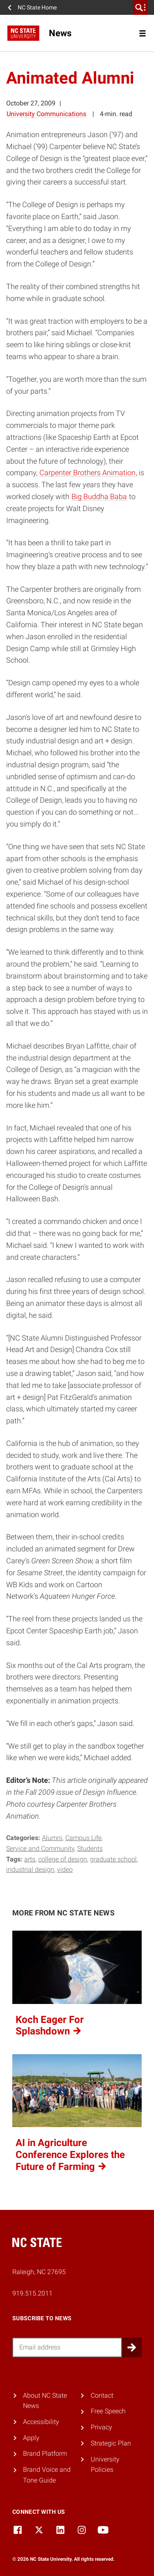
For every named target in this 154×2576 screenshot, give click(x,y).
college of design (62, 1859)
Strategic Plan (111, 2443)
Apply (31, 2438)
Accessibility (41, 2422)
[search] (140, 7)
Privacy (101, 2427)
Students (90, 1848)
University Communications (46, 114)
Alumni (52, 1838)
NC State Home (37, 7)
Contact (102, 2395)
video (65, 1869)
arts (29, 1859)
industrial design (30, 1869)
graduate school (113, 1859)
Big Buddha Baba (99, 496)
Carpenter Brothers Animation (87, 472)
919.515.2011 (32, 2293)
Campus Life (83, 1838)
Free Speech (108, 2411)
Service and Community (40, 1848)
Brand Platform (45, 2453)
